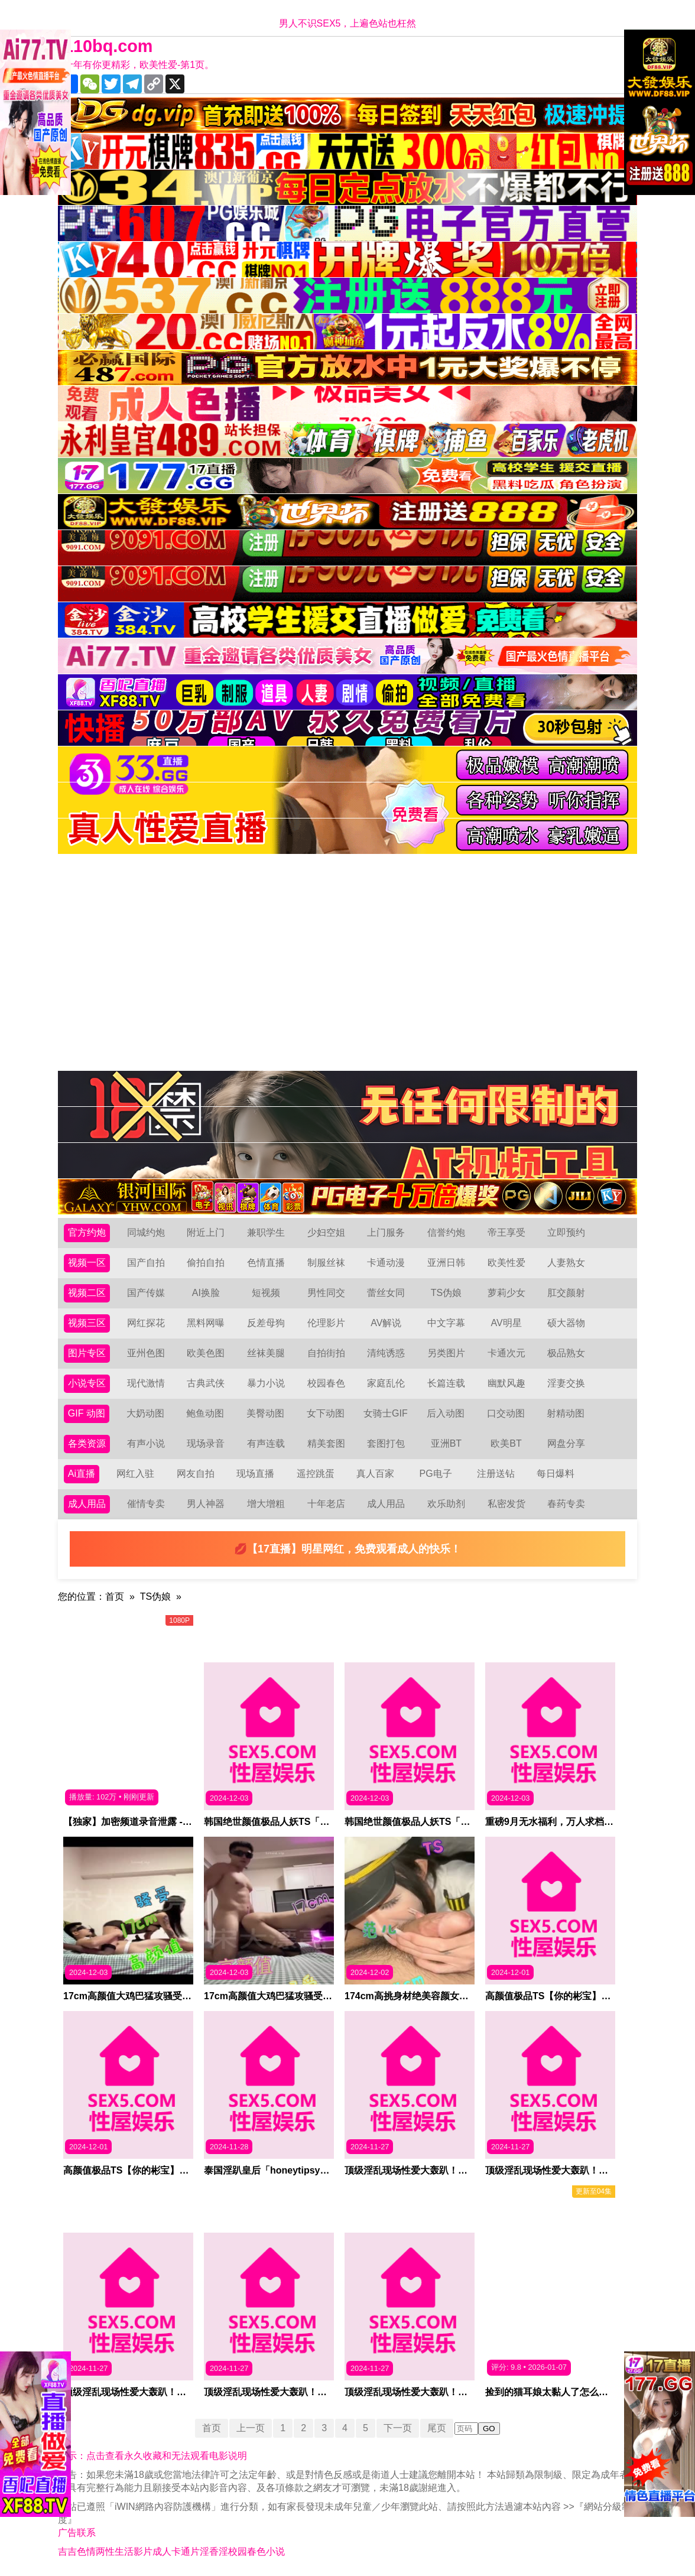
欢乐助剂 (446, 1504)
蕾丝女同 (386, 1293)
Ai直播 (81, 1474)
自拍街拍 (326, 1353)
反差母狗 (266, 1323)
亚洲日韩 (446, 1263)
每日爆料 (555, 1474)
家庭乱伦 (386, 1383)
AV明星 (506, 1323)
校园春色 (326, 1383)
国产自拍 (146, 1263)
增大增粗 (266, 1504)
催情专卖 (146, 1504)
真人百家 (375, 1474)
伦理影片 (326, 1323)
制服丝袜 (326, 1263)
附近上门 (206, 1232)
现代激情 (146, 1383)
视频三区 (87, 1323)
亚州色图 (146, 1353)
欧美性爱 (506, 1263)
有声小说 (146, 1443)
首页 (114, 1596)
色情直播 (266, 1263)
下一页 (398, 2428)
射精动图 (565, 1413)
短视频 (266, 1293)
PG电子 (436, 1474)
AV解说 (386, 1323)
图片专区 (87, 1353)
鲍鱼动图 (205, 1413)
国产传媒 (146, 1293)
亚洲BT (446, 1443)
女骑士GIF (385, 1413)
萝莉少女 (506, 1293)
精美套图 (326, 1443)
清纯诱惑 (386, 1353)
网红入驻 (135, 1474)
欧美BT (506, 1443)
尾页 (436, 2428)
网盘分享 (566, 1443)
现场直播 (255, 1474)
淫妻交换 (566, 1383)
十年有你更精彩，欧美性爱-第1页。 (139, 65)
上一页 (250, 2428)
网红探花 (146, 1323)
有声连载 (266, 1443)
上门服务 (386, 1232)
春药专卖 (566, 1504)
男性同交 (326, 1293)
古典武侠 (206, 1383)
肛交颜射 (566, 1293)
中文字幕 (446, 1323)
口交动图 (506, 1413)
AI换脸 (206, 1293)
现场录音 (206, 1443)
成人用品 (87, 1504)
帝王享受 (506, 1232)
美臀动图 (265, 1413)
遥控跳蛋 (315, 1474)
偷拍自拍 (206, 1263)
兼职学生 (266, 1232)
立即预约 (566, 1232)
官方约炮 (87, 1232)
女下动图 (326, 1413)
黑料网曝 (206, 1323)
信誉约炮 (446, 1232)
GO (489, 2428)
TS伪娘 (446, 1293)
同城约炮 (146, 1232)
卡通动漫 (386, 1263)
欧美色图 (206, 1353)
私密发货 (506, 1504)
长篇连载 (446, 1383)
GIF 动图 (86, 1413)
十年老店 (326, 1504)
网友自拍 (196, 1474)
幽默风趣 (506, 1383)
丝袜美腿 (266, 1353)
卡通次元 (506, 1353)
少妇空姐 (326, 1232)
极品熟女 (566, 1353)
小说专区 (87, 1383)
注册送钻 (496, 1474)
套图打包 (386, 1443)
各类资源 (87, 1443)
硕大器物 (566, 1323)
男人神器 (206, 1504)
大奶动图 (145, 1413)
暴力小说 (266, 1383)
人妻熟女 (566, 1263)
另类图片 (446, 1353)
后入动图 (446, 1413)
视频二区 (87, 1293)
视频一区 (87, 1263)
